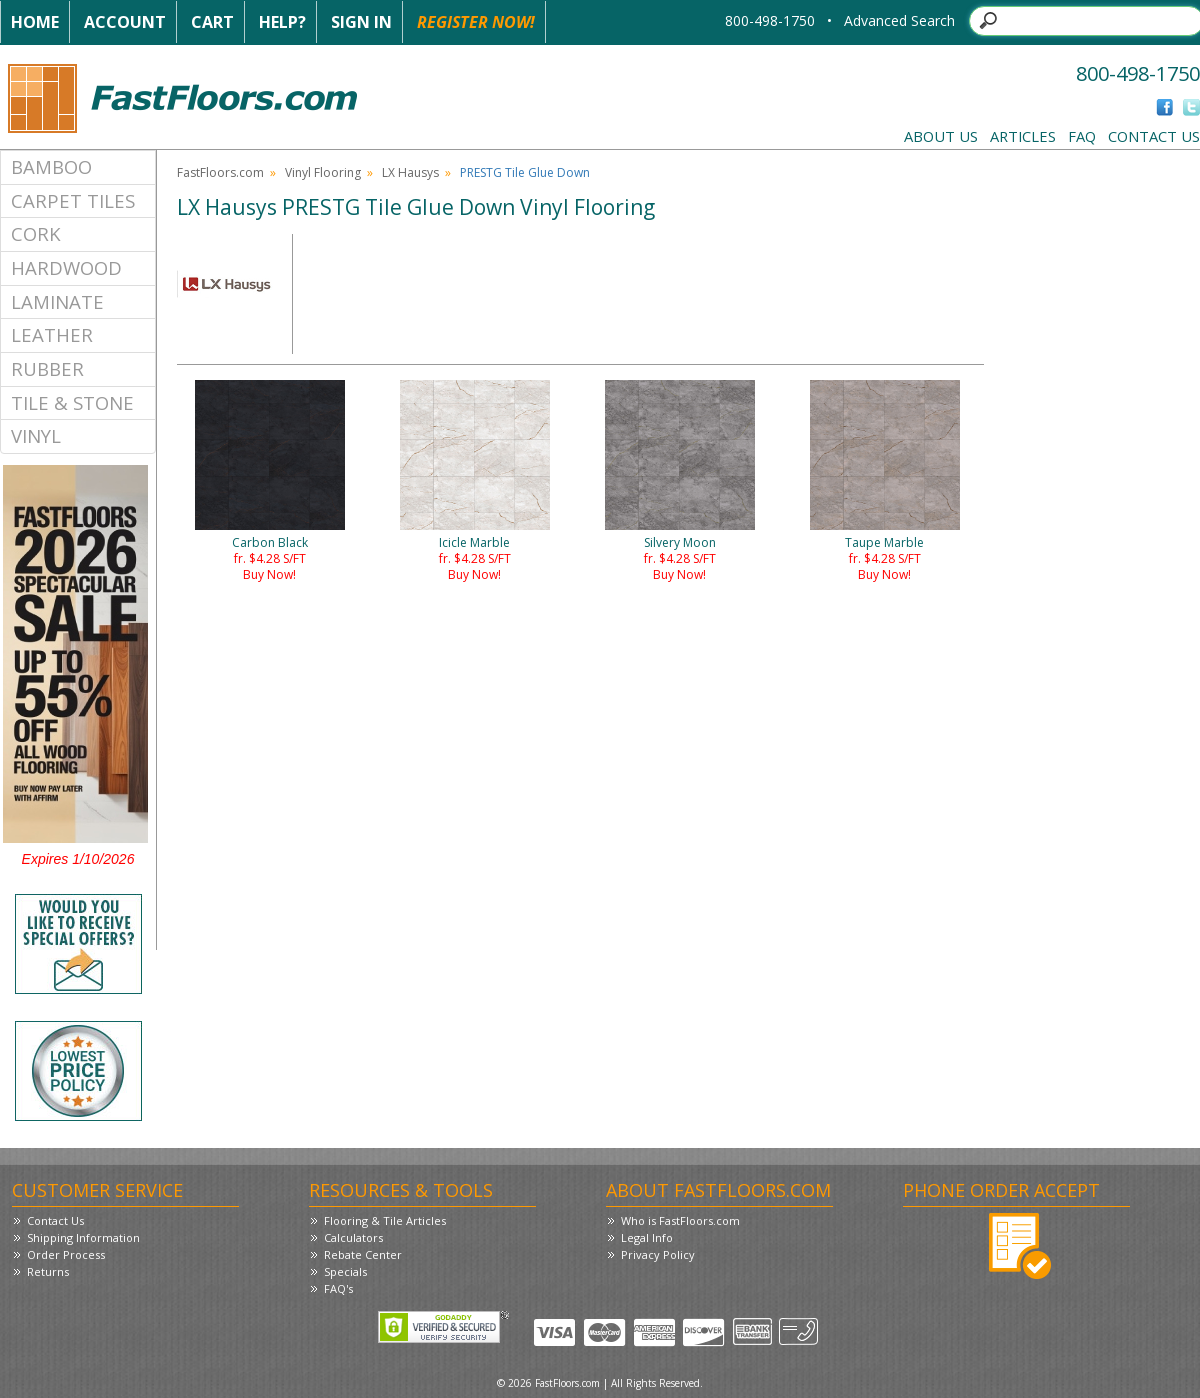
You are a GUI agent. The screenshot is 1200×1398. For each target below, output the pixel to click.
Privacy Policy (658, 1254)
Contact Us (1154, 136)
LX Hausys (410, 172)
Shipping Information (83, 1237)
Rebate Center (363, 1254)
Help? (282, 22)
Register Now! (476, 22)
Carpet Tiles (73, 200)
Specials (345, 1271)
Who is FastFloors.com (680, 1220)
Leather (52, 334)
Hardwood (66, 267)
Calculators (353, 1237)
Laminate (57, 301)
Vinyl (36, 435)
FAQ (1082, 136)
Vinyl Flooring (323, 172)
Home (35, 22)
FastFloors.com (220, 172)
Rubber (47, 368)
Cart (212, 22)
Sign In (361, 22)
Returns (48, 1271)
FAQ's (338, 1288)
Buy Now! (269, 574)
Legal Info (647, 1237)
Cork (36, 233)
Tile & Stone (72, 402)
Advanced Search (899, 20)
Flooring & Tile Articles (385, 1220)
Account (125, 22)
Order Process (66, 1254)
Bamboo (51, 166)
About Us (941, 136)
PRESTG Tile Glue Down (525, 172)
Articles (1023, 136)
